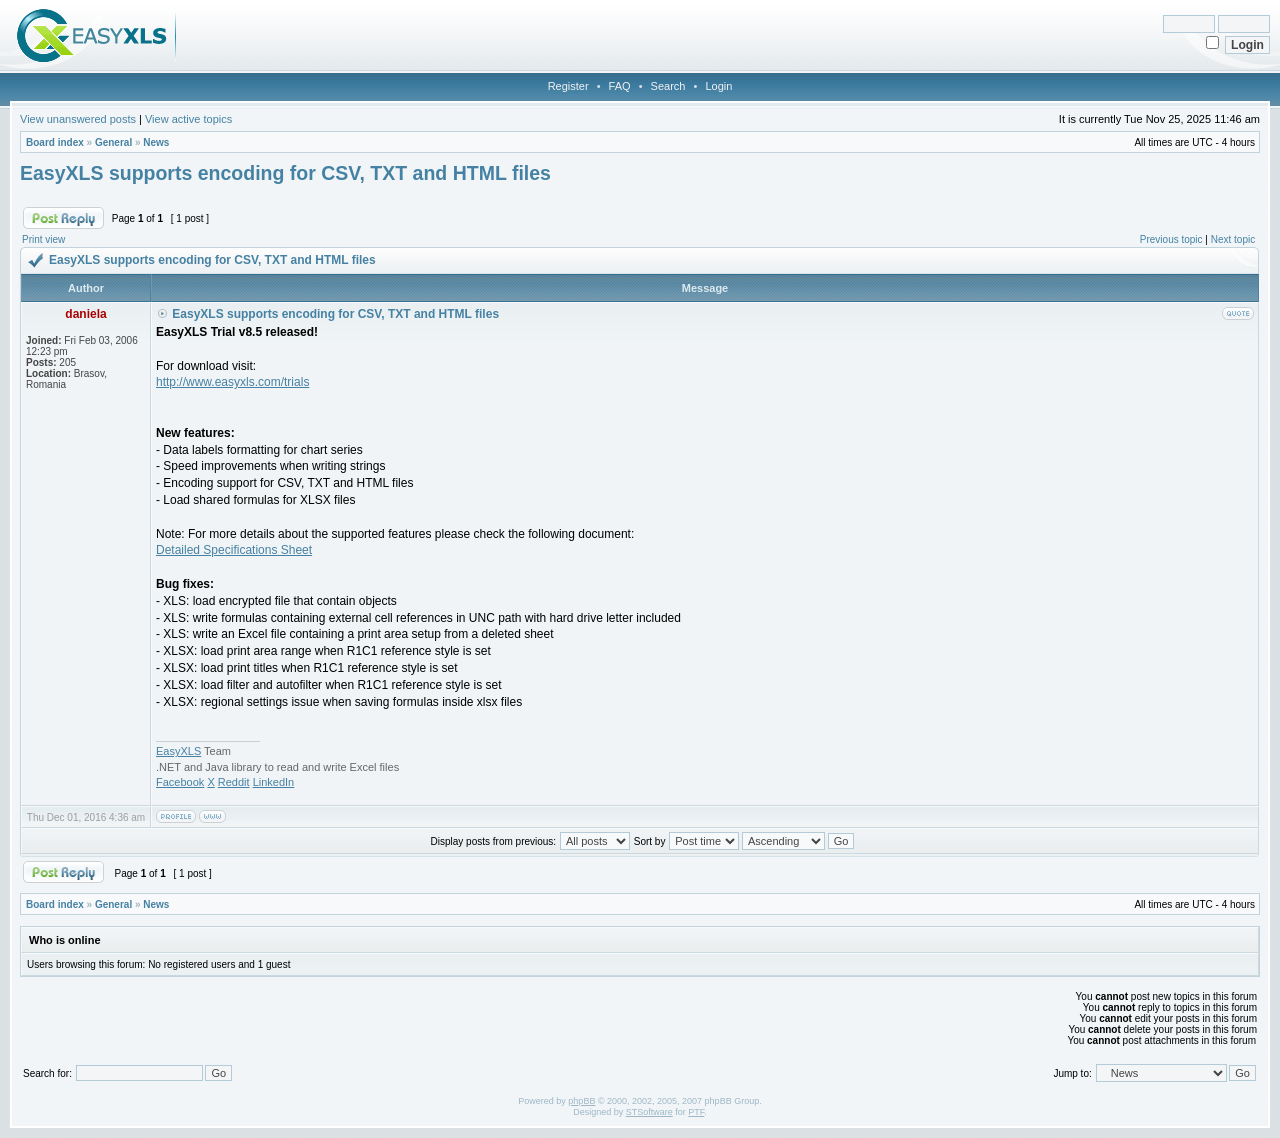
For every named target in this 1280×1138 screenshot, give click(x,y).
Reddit (234, 782)
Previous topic (1171, 239)
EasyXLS (178, 751)
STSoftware (649, 1112)
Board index (55, 142)
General (113, 142)
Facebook (180, 782)
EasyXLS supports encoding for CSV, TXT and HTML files (285, 173)
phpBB (581, 1101)
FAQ (620, 86)
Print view (43, 239)
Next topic (1233, 239)
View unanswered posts (78, 119)
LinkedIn (274, 782)
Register (568, 86)
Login (718, 86)
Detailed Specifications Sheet (234, 550)
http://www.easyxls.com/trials (232, 382)
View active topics (188, 119)
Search (668, 86)
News (156, 142)
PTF (696, 1112)
